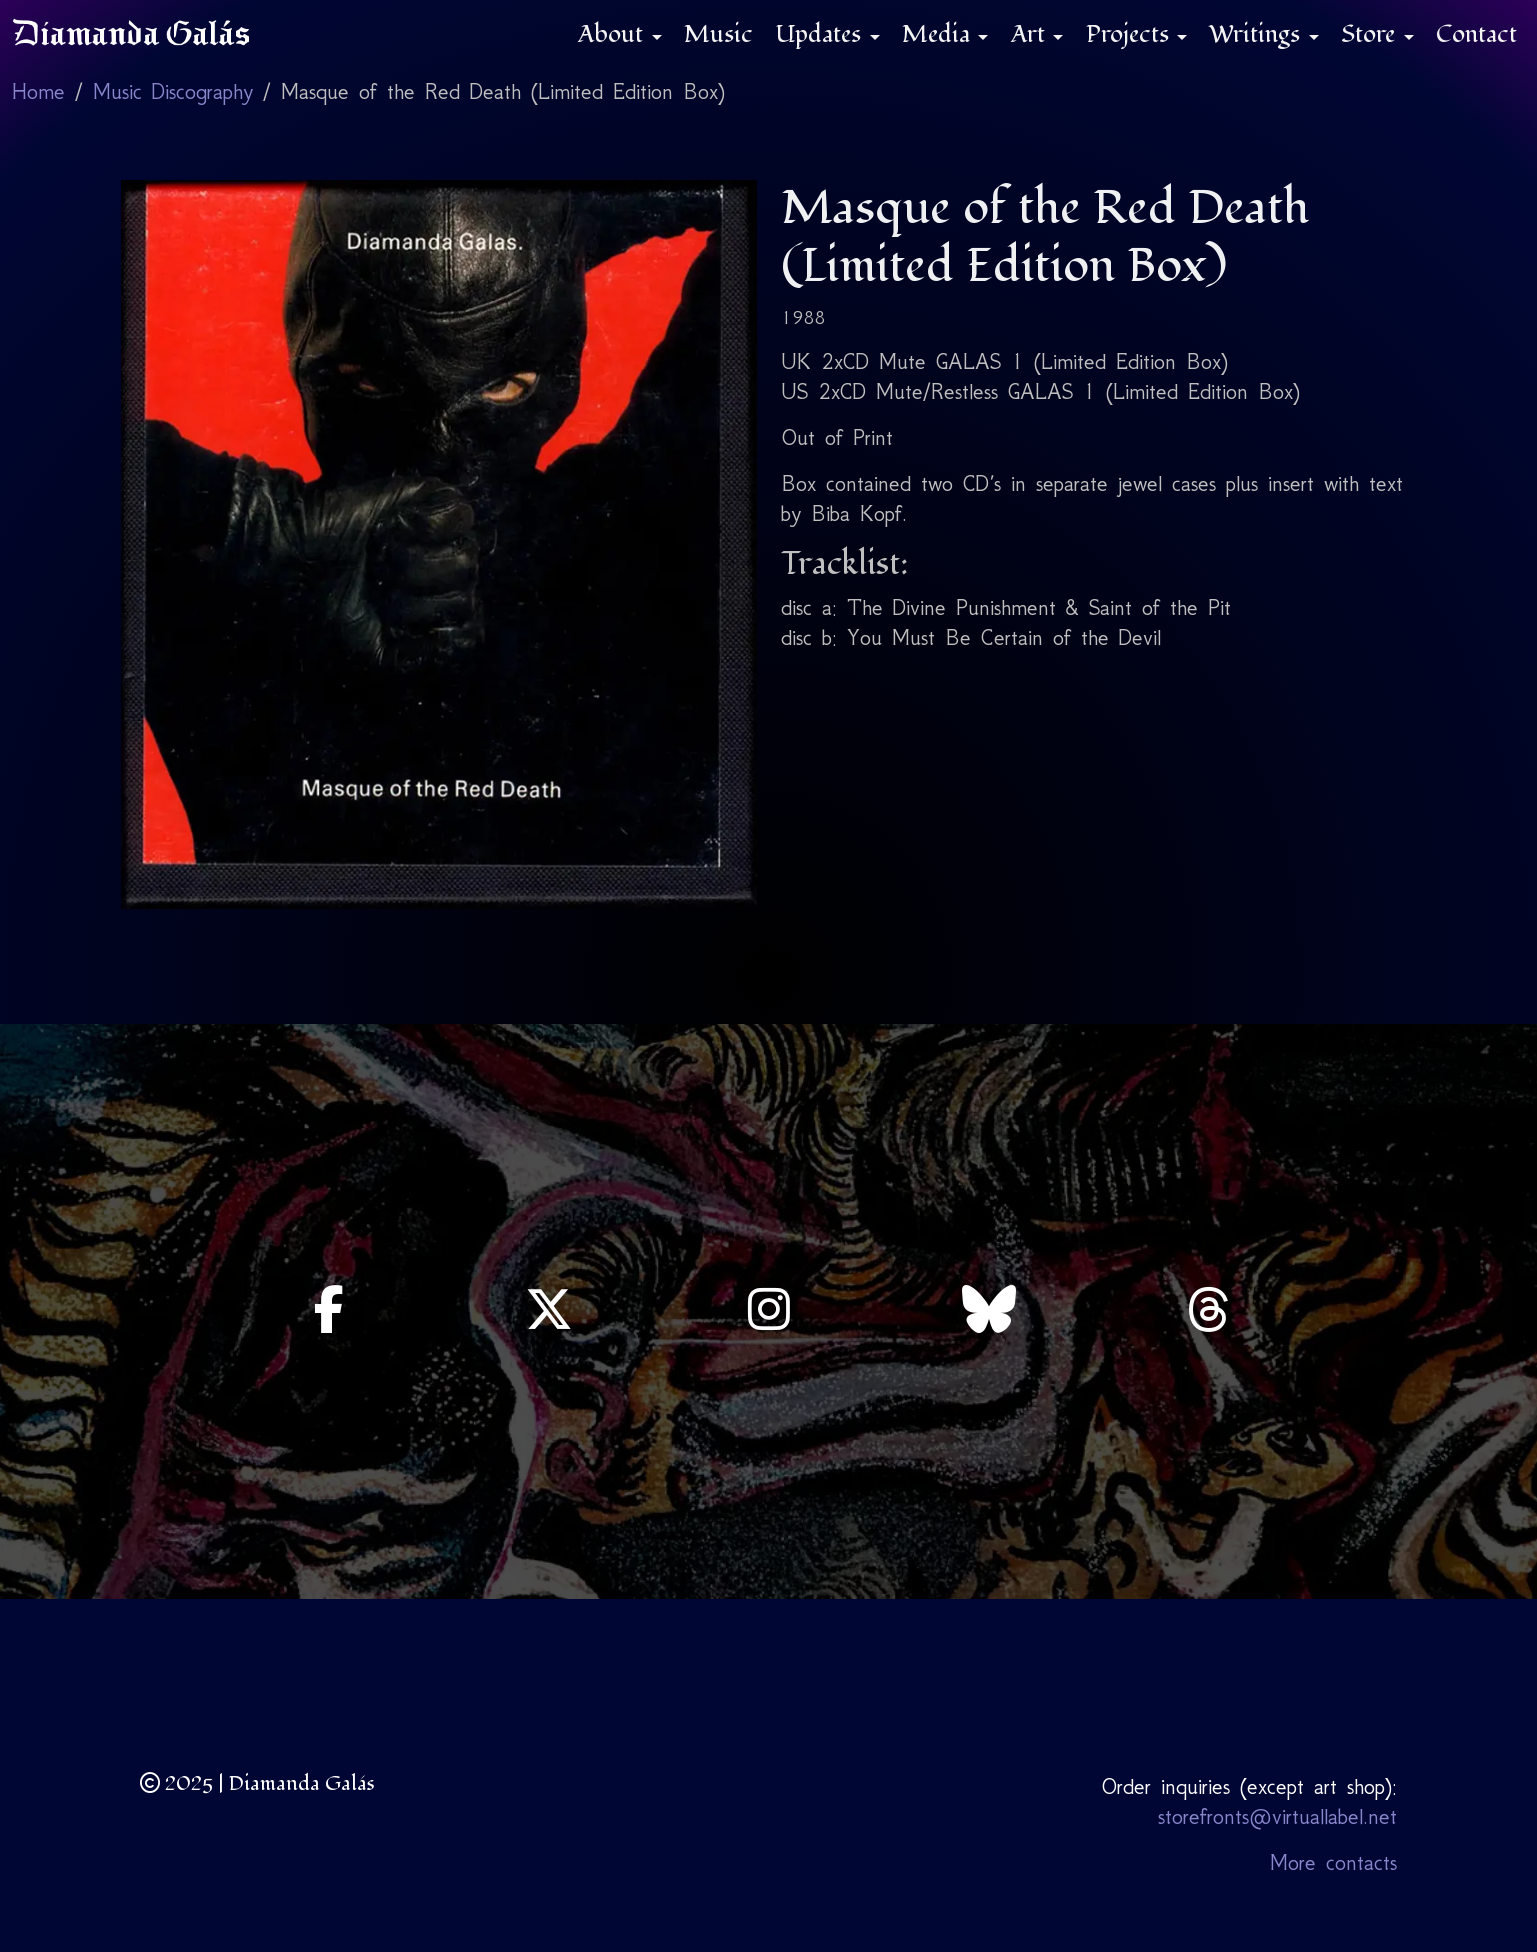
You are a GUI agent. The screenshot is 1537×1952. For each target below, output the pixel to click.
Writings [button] (1257, 34)
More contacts (1333, 1862)
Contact (1476, 34)
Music (718, 34)
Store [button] (1371, 34)
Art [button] (1031, 34)
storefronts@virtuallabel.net (1277, 1816)
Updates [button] (821, 34)
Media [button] (939, 34)
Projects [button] (1130, 34)
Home (38, 91)
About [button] (613, 34)
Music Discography (173, 91)
